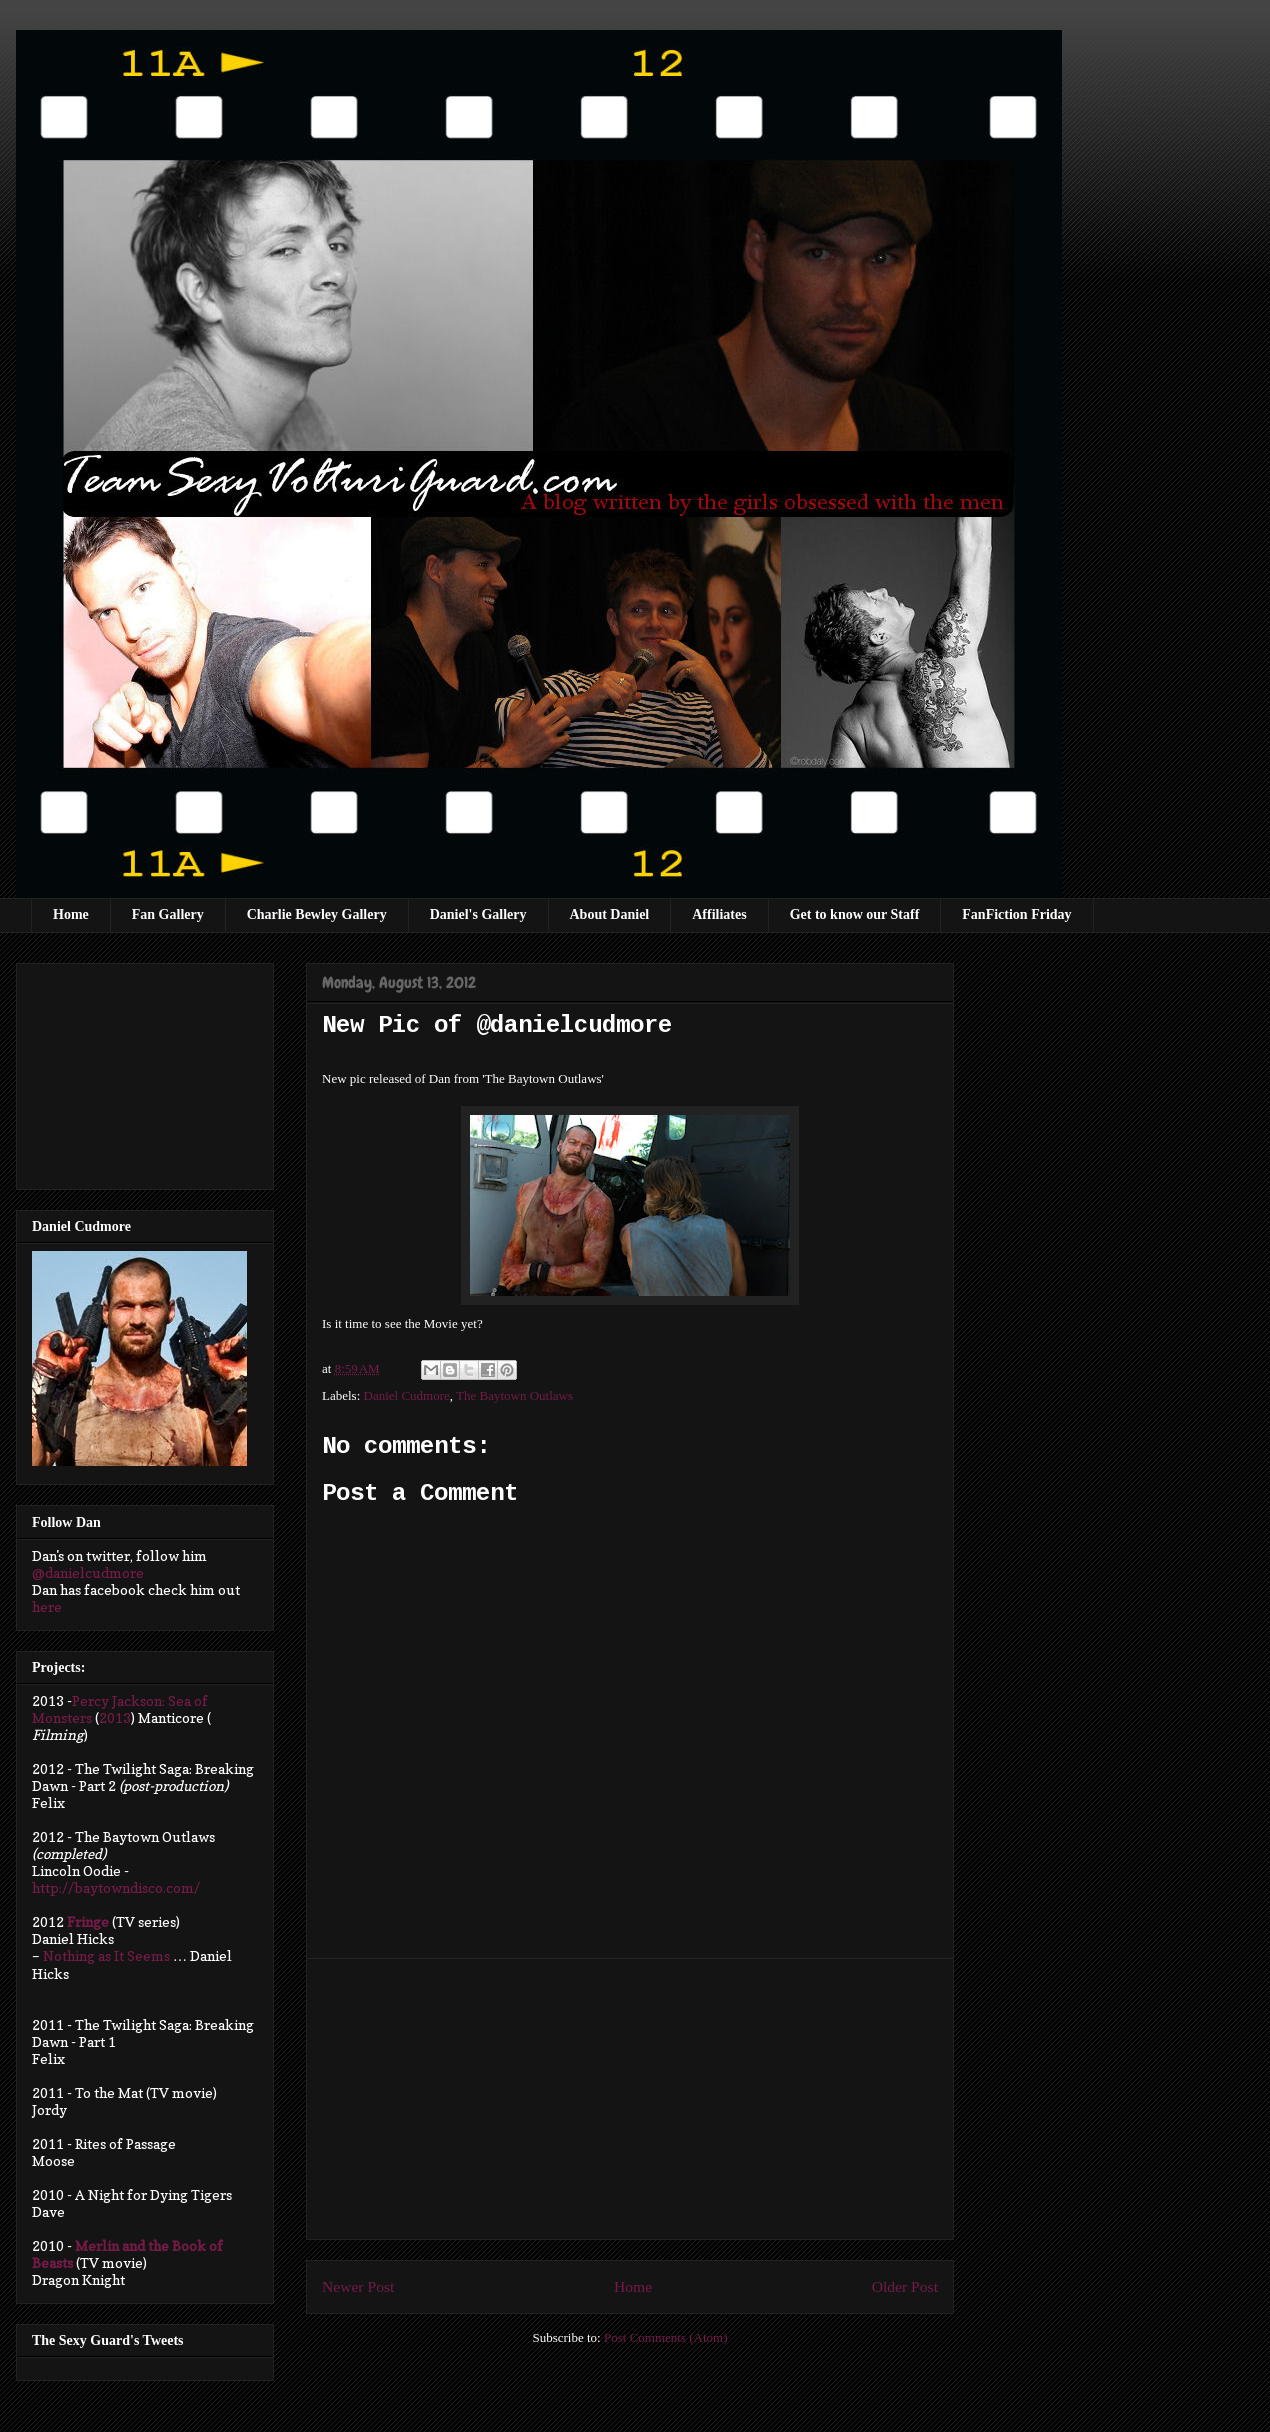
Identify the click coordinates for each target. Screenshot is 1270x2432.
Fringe (88, 1921)
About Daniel (610, 914)
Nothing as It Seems (106, 1955)
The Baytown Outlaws (514, 1395)
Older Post (905, 2286)
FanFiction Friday (1016, 914)
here (47, 1606)
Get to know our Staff (855, 914)
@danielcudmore (88, 1572)
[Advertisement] (630, 2099)
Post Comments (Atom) (666, 2337)
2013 (115, 1717)
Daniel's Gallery (478, 914)
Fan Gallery (168, 914)
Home (71, 914)
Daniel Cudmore (407, 1395)
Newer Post (358, 2286)
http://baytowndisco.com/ (116, 1887)
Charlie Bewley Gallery (317, 914)
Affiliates (719, 914)
